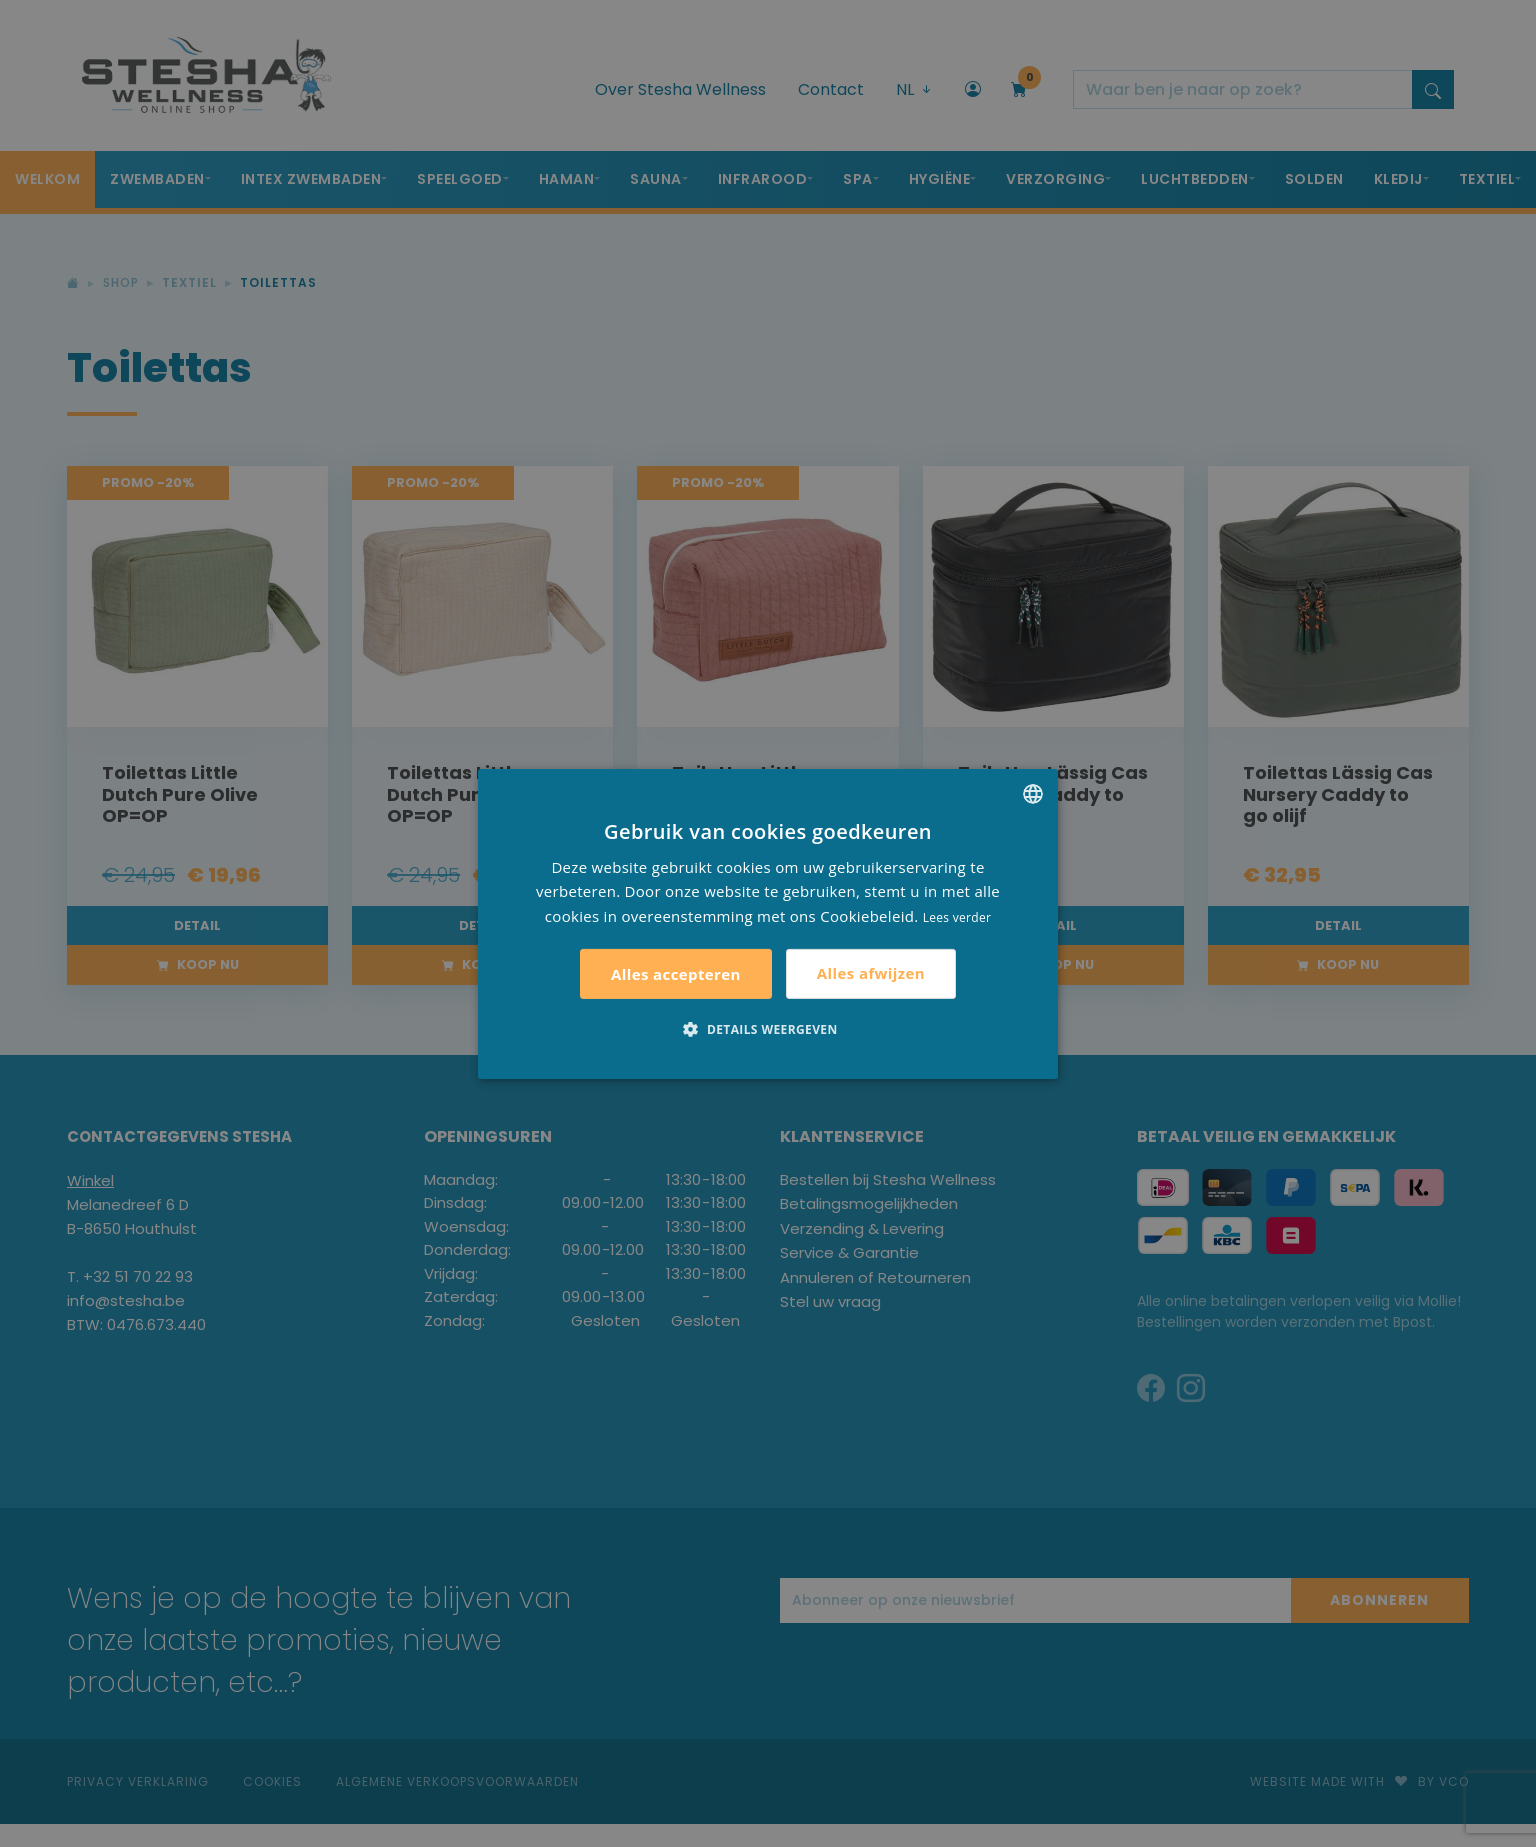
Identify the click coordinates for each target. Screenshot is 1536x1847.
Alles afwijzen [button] (871, 973)
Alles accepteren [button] (676, 974)
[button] (767, 1029)
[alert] (768, 923)
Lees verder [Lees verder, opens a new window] (957, 917)
